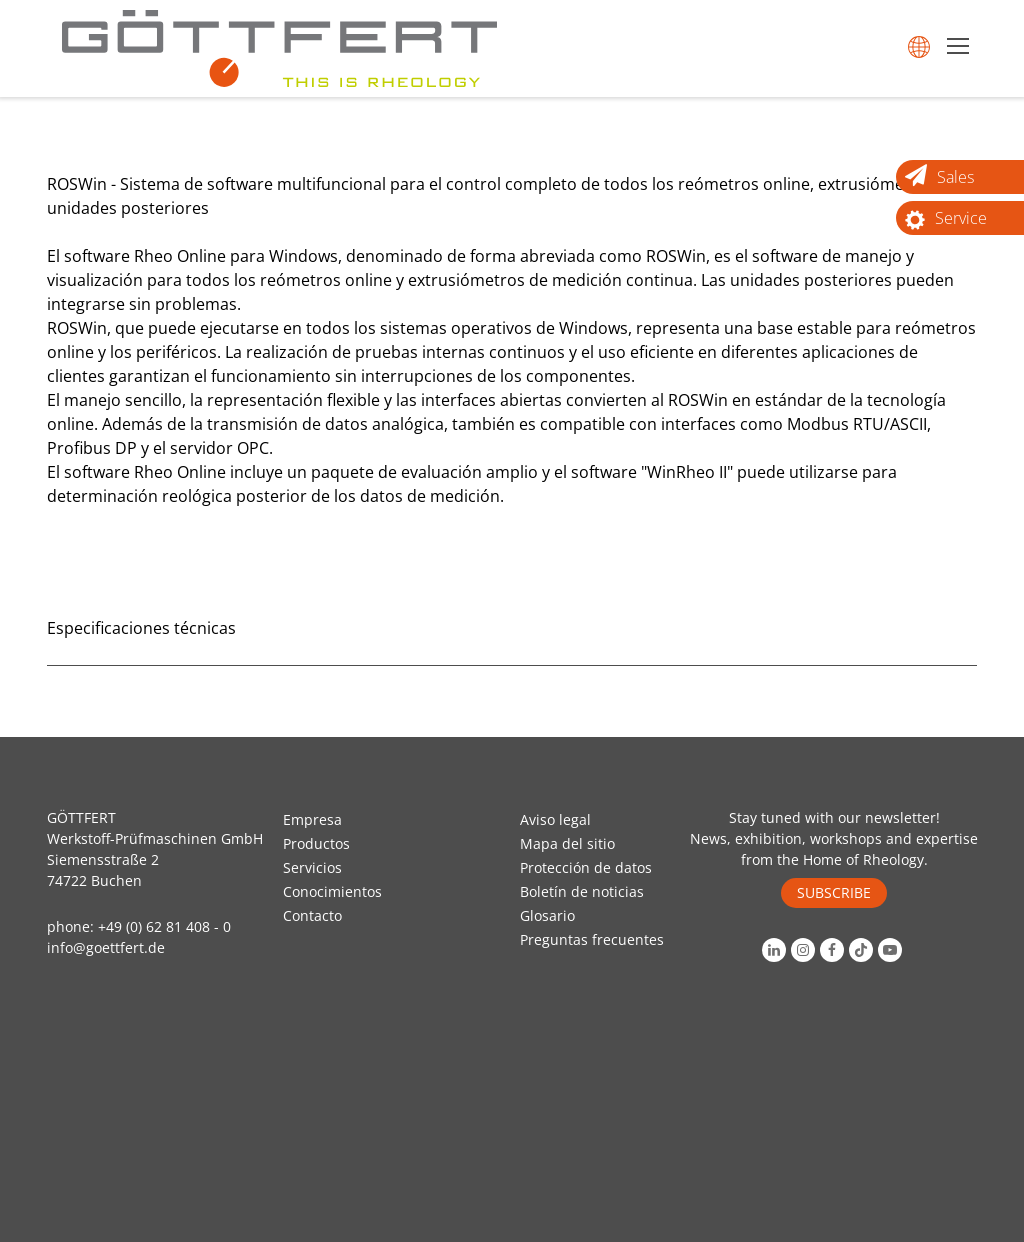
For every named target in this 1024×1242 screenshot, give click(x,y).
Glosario (547, 915)
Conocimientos (332, 891)
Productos (316, 843)
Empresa (312, 819)
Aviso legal (555, 819)
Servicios (312, 867)
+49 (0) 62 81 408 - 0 (164, 926)
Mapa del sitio (567, 843)
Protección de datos (586, 867)
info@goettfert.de (106, 947)
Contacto (312, 915)
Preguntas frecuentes (592, 939)
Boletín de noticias (582, 891)
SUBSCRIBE (834, 892)
